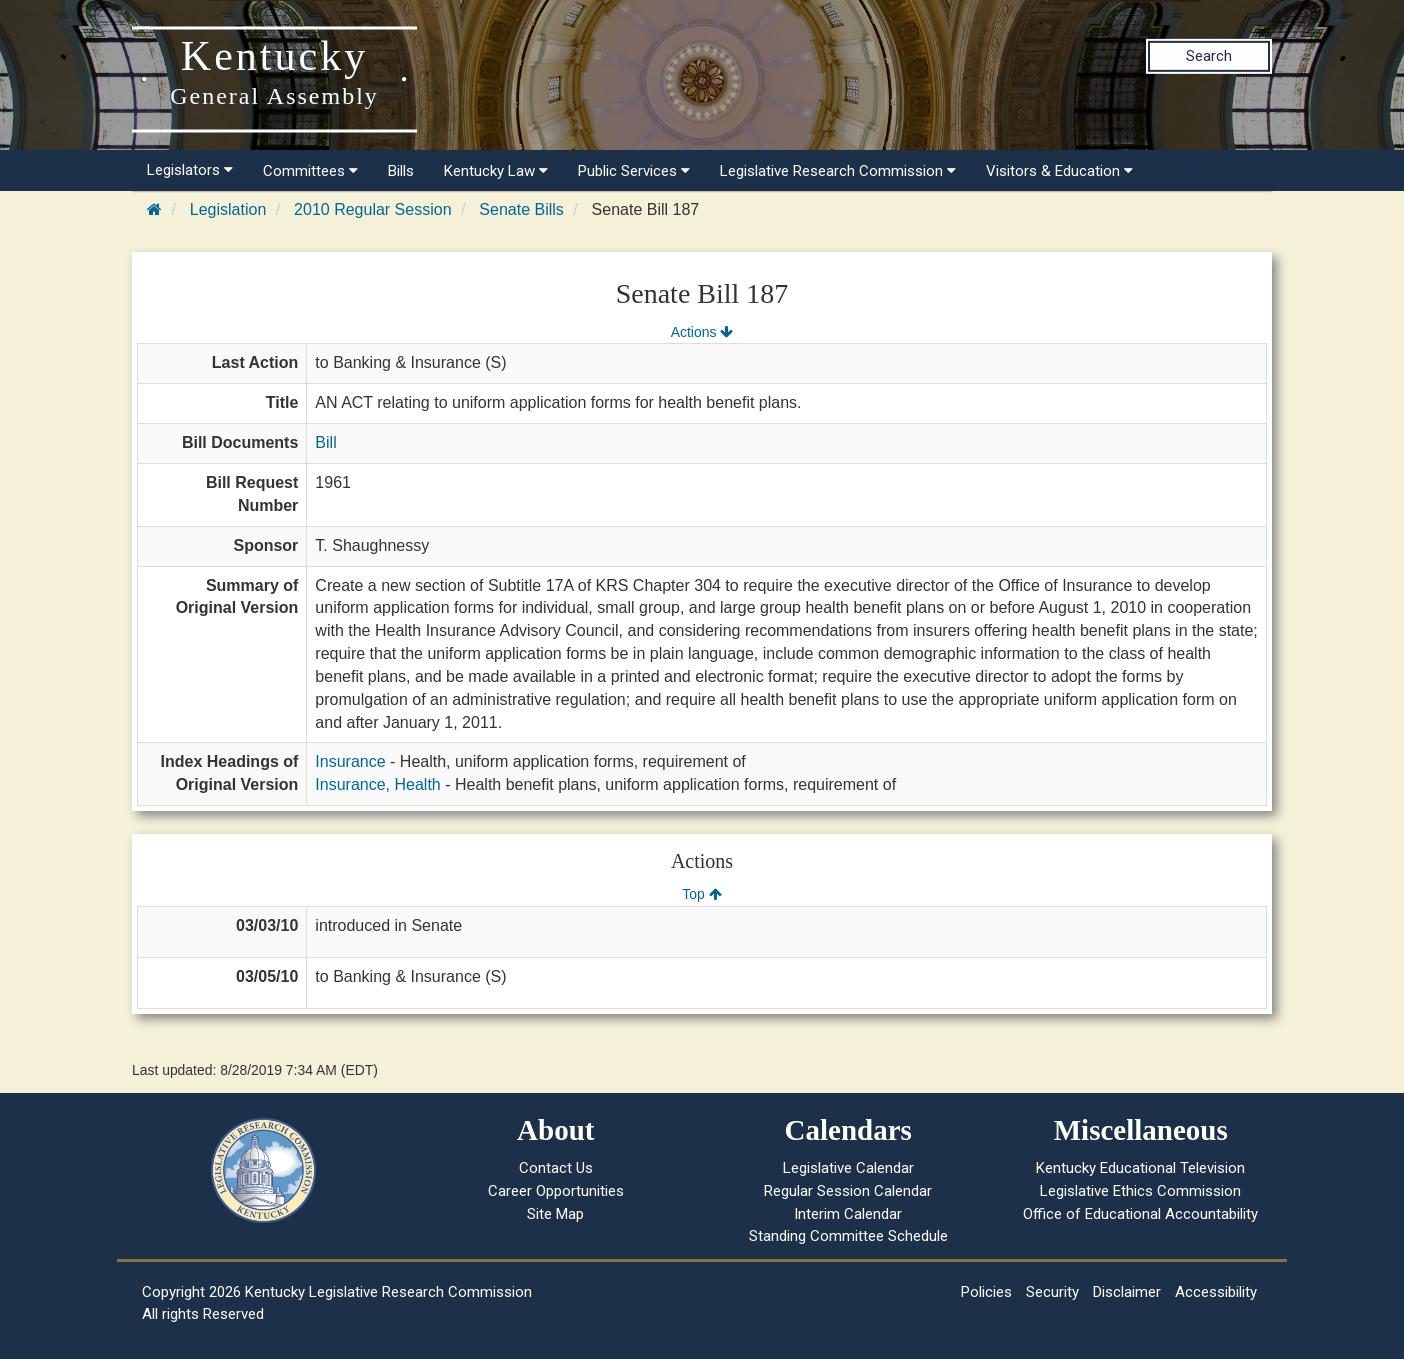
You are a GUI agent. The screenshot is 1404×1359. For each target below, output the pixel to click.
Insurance (350, 761)
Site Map (555, 1214)
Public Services (634, 171)
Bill (325, 442)
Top (701, 894)
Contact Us (556, 1168)
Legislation (228, 209)
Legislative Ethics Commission (1140, 1191)
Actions (702, 332)
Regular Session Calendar (848, 1191)
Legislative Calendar (848, 1168)
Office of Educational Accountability (1140, 1214)
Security (1052, 1292)
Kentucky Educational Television (1140, 1168)
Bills (401, 171)
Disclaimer (1127, 1292)
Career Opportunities (556, 1191)
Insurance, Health (377, 784)
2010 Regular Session (372, 209)
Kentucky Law (496, 171)
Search (1209, 56)
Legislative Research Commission (838, 171)
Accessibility (1216, 1292)
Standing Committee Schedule (848, 1236)
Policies (986, 1292)
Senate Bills (521, 209)
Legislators (190, 170)
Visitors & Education (1059, 171)
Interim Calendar (848, 1214)
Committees (310, 171)
